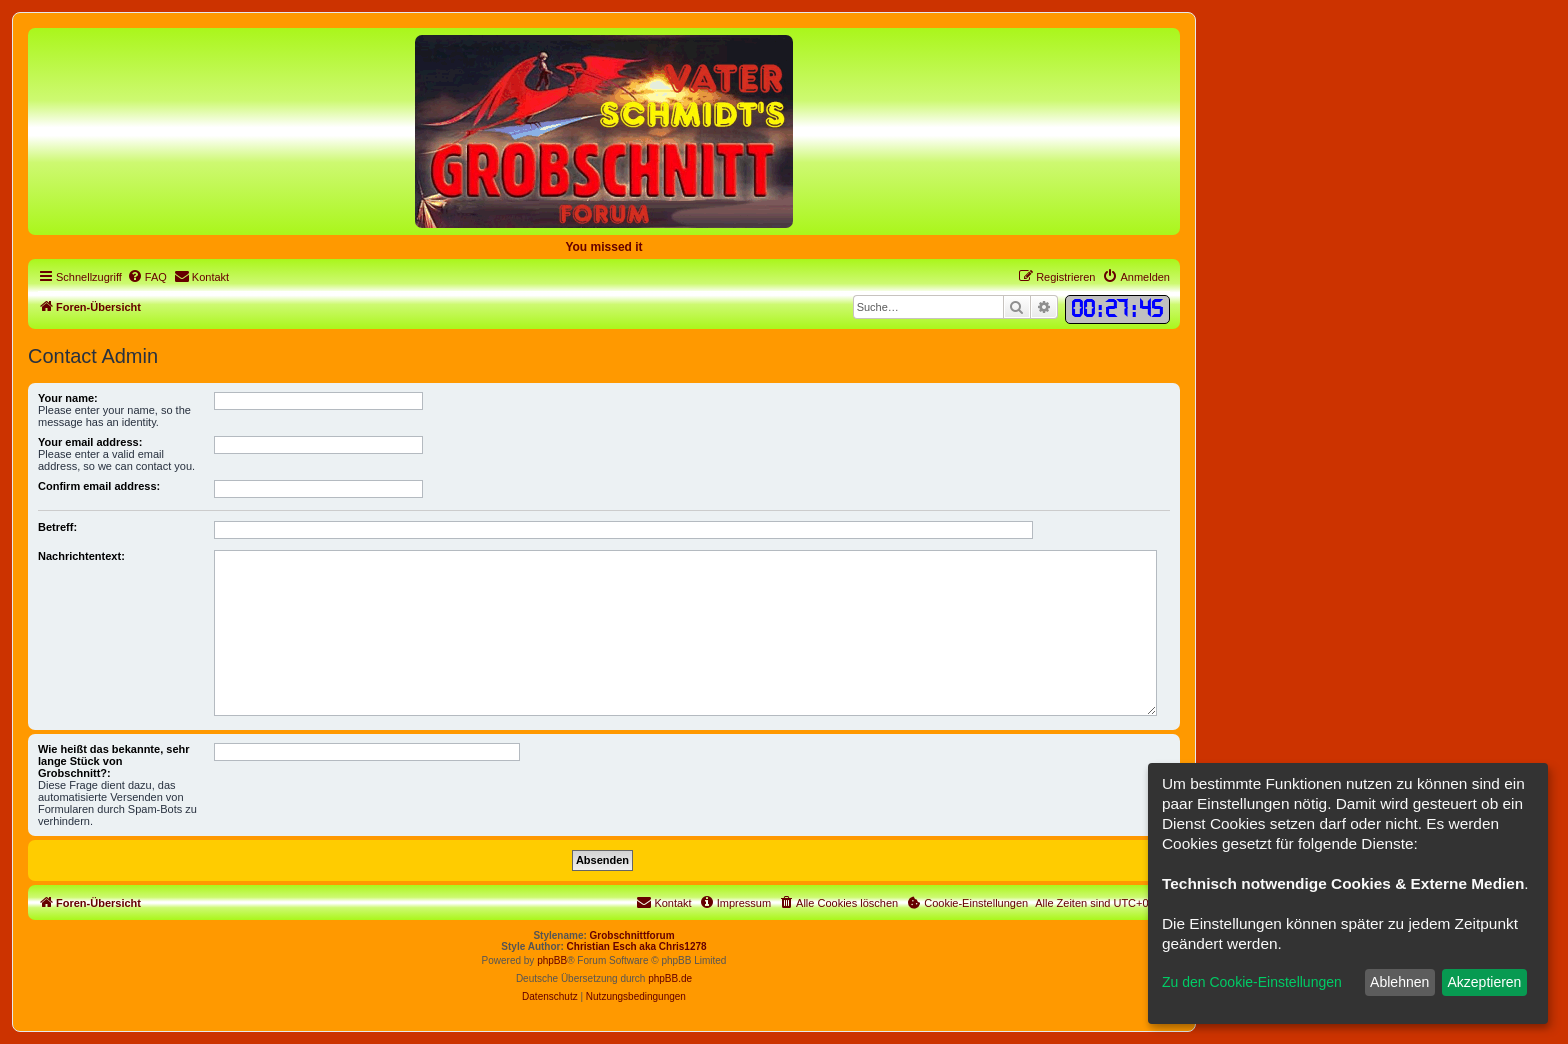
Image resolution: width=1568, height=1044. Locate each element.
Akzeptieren (1484, 982)
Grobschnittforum (632, 935)
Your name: (68, 398)
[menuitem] (147, 277)
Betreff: (57, 527)
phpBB (552, 960)
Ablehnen (1399, 982)
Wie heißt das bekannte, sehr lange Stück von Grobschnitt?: (114, 761)
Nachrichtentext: (81, 556)
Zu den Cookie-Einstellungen (1252, 982)
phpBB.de (670, 978)
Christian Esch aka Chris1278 (637, 946)
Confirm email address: (99, 486)
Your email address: (90, 442)
